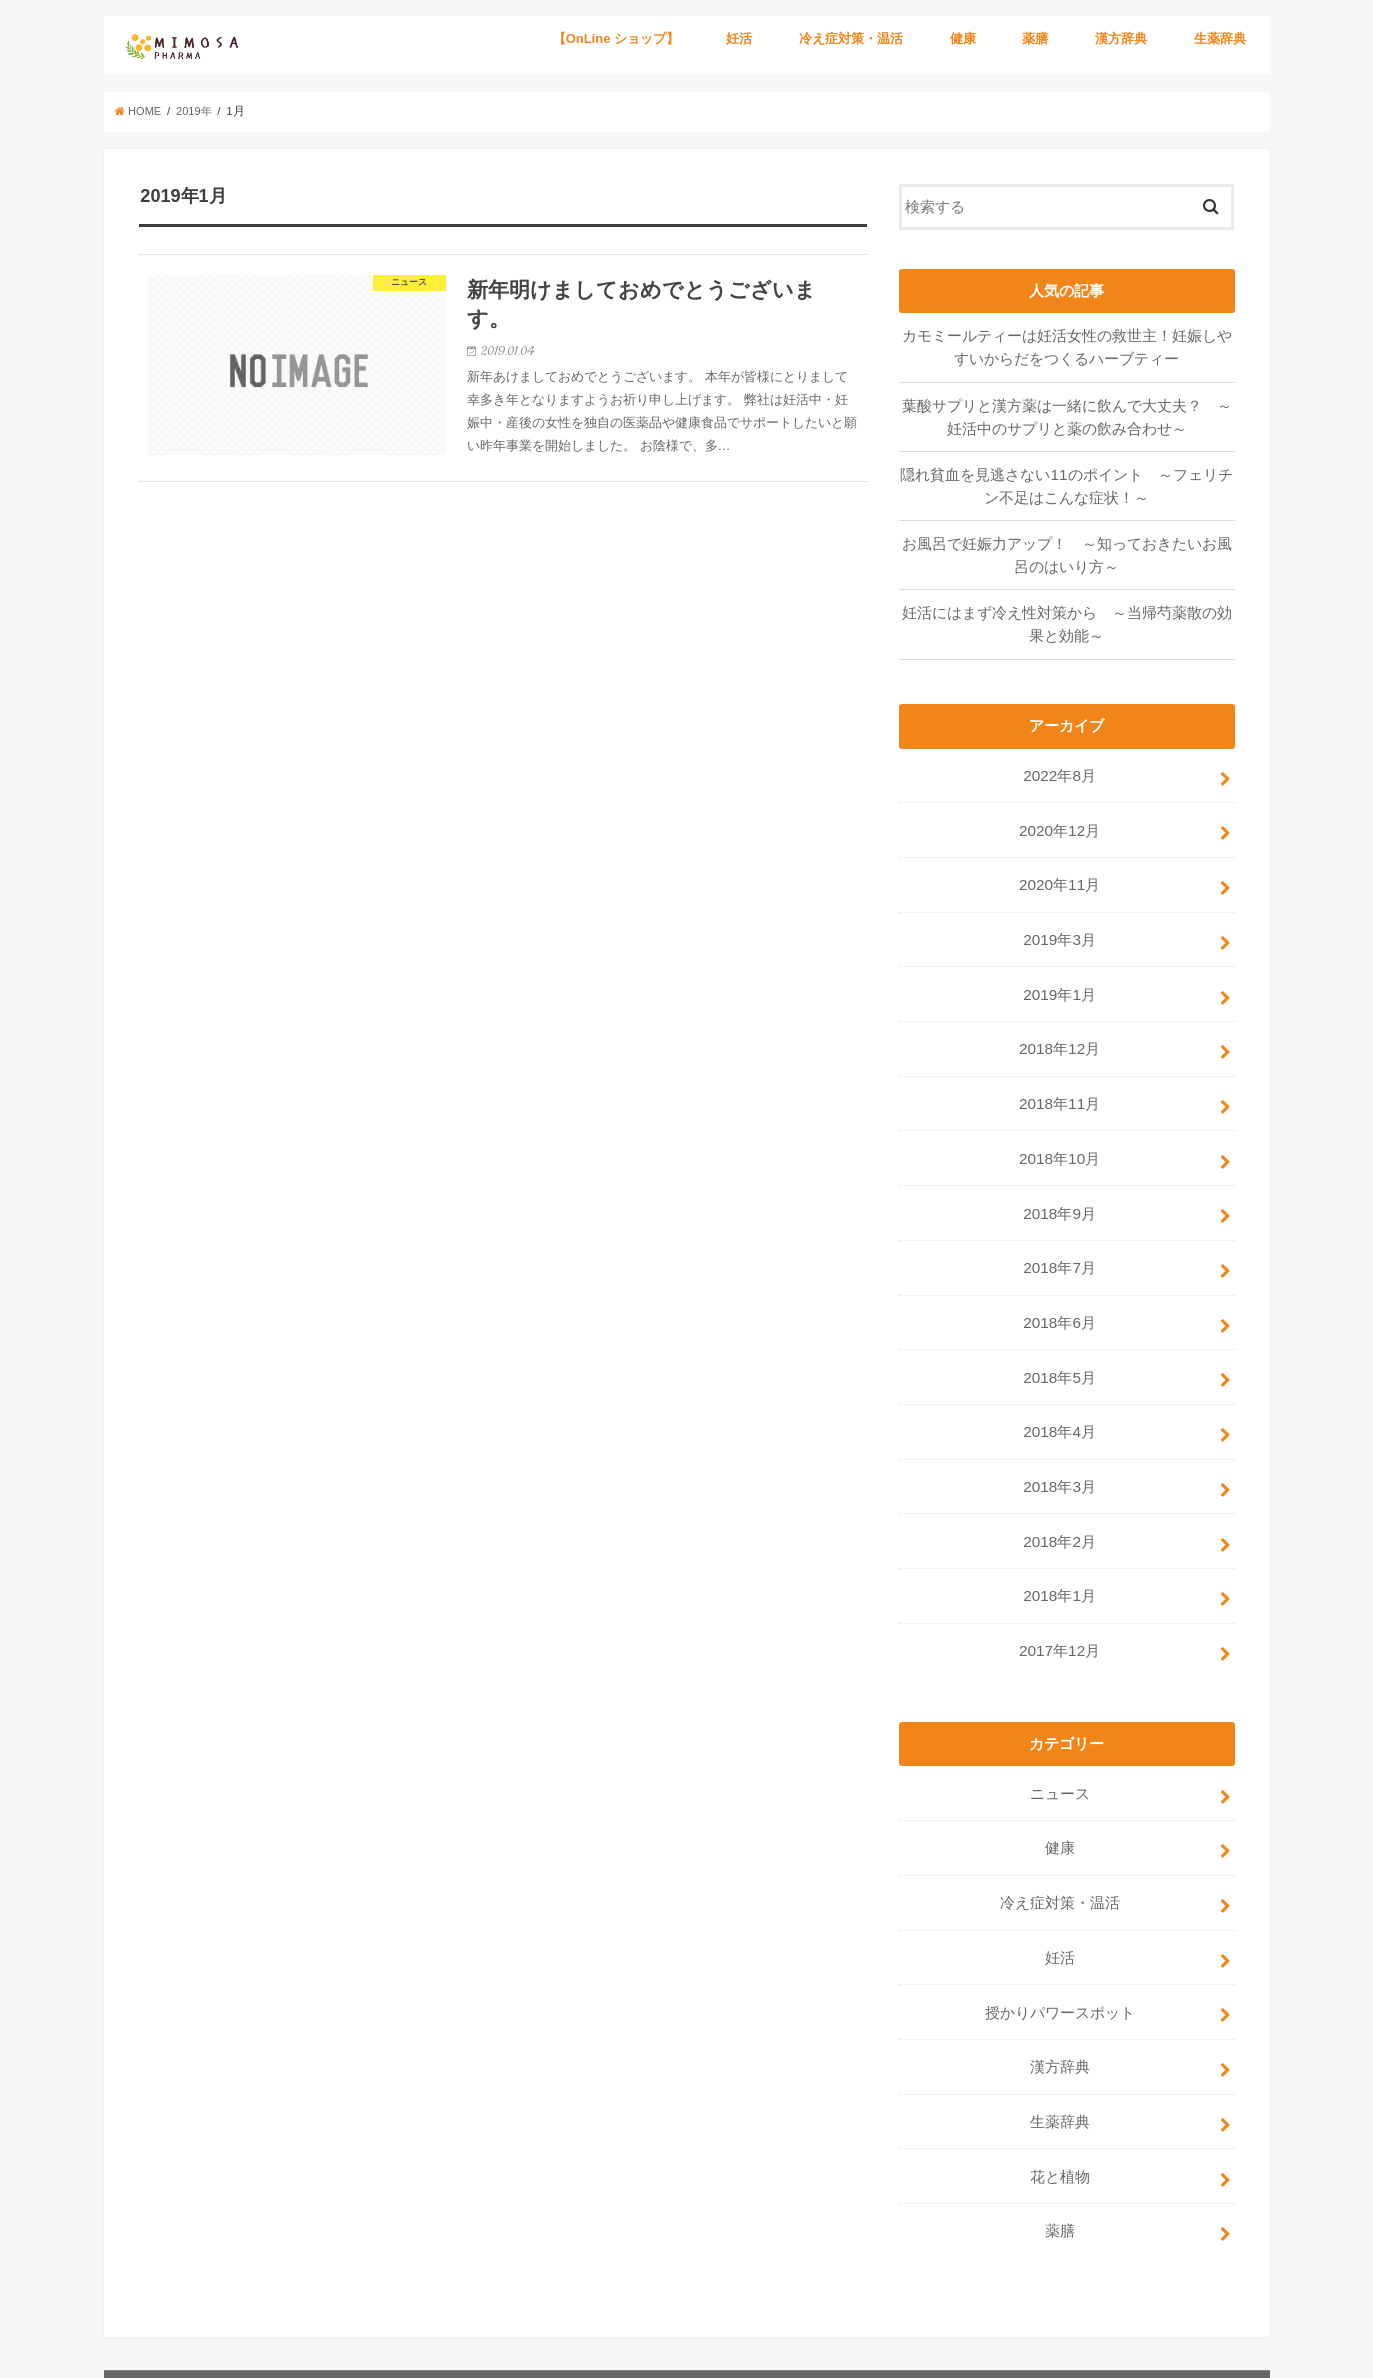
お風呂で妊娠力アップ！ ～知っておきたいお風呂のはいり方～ (1067, 550)
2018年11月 (1059, 1084)
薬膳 (1035, 38)
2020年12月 (1059, 819)
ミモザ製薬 (1079, 2346)
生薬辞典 (1220, 38)
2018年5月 (1059, 1348)
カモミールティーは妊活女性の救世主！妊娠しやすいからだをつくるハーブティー (1067, 346)
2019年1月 (1059, 978)
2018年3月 (1059, 1454)
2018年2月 (1059, 1507)
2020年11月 (1059, 872)
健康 (963, 38)
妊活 (739, 38)
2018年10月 (1059, 1137)
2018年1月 (1059, 1560)
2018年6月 (1059, 1295)
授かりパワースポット (1060, 1965)
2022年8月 (1059, 767)
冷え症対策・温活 (851, 38)
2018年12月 (1059, 1031)
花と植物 (1060, 2124)
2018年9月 (1059, 1190)
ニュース (1060, 1754)
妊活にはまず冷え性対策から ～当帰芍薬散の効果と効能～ (1067, 617)
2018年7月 (1059, 1243)
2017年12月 (1059, 1613)
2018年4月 (1059, 1401)
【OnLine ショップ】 (616, 38)
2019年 (198, 111)
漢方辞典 (1121, 38)
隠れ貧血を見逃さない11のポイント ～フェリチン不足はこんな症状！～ (1067, 482)
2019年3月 (1059, 925)
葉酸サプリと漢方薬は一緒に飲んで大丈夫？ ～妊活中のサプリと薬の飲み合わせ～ (1067, 414)
